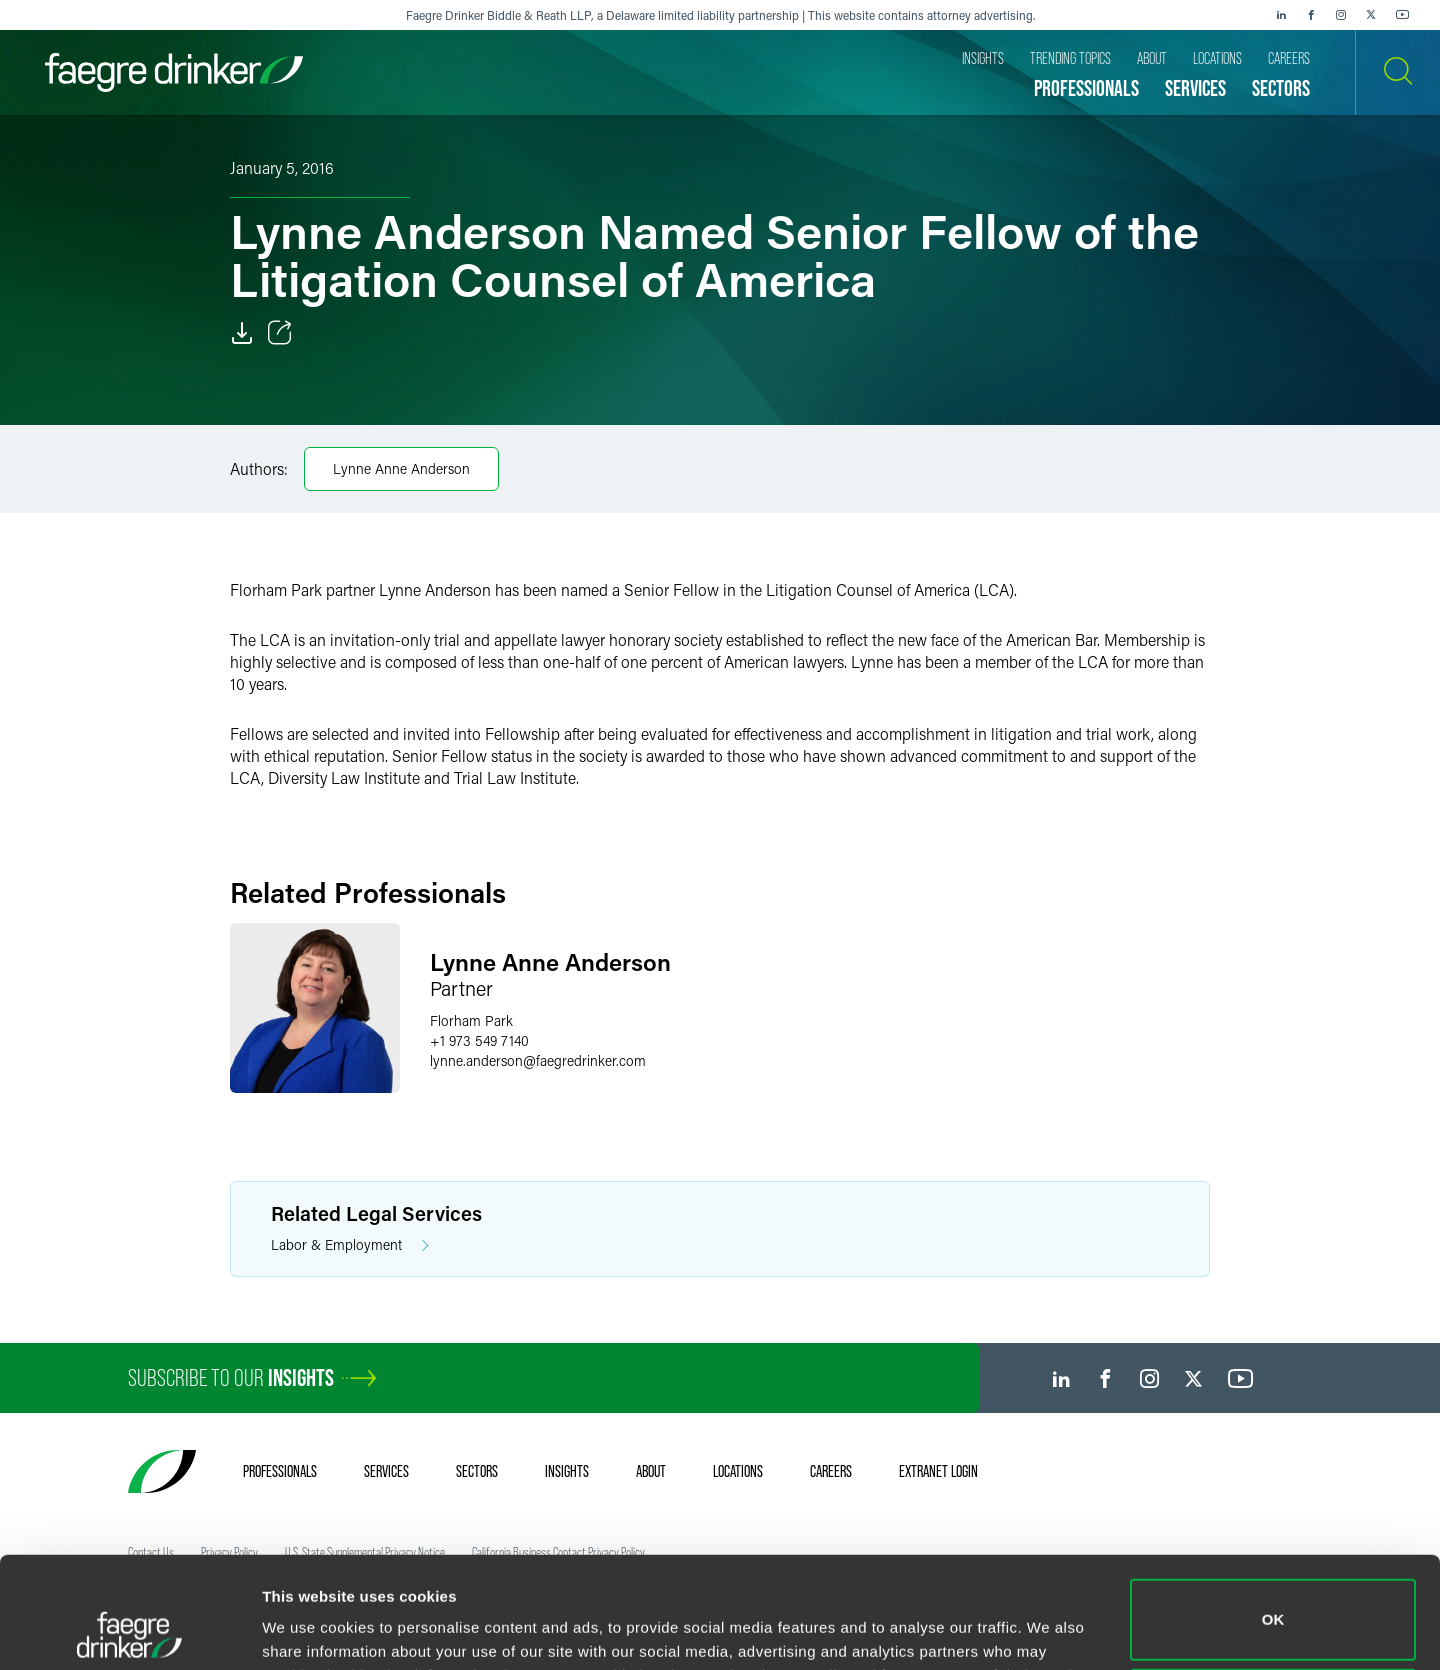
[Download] (242, 333)
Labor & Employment (350, 1245)
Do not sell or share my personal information (1273, 1604)
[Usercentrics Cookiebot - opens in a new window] (129, 1631)
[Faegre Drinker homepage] (174, 72)
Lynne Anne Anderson (401, 468)
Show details (308, 1626)
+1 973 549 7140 (479, 1040)
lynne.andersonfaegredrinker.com (538, 1060)
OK (1273, 1515)
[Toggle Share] (280, 333)
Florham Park (471, 1020)
